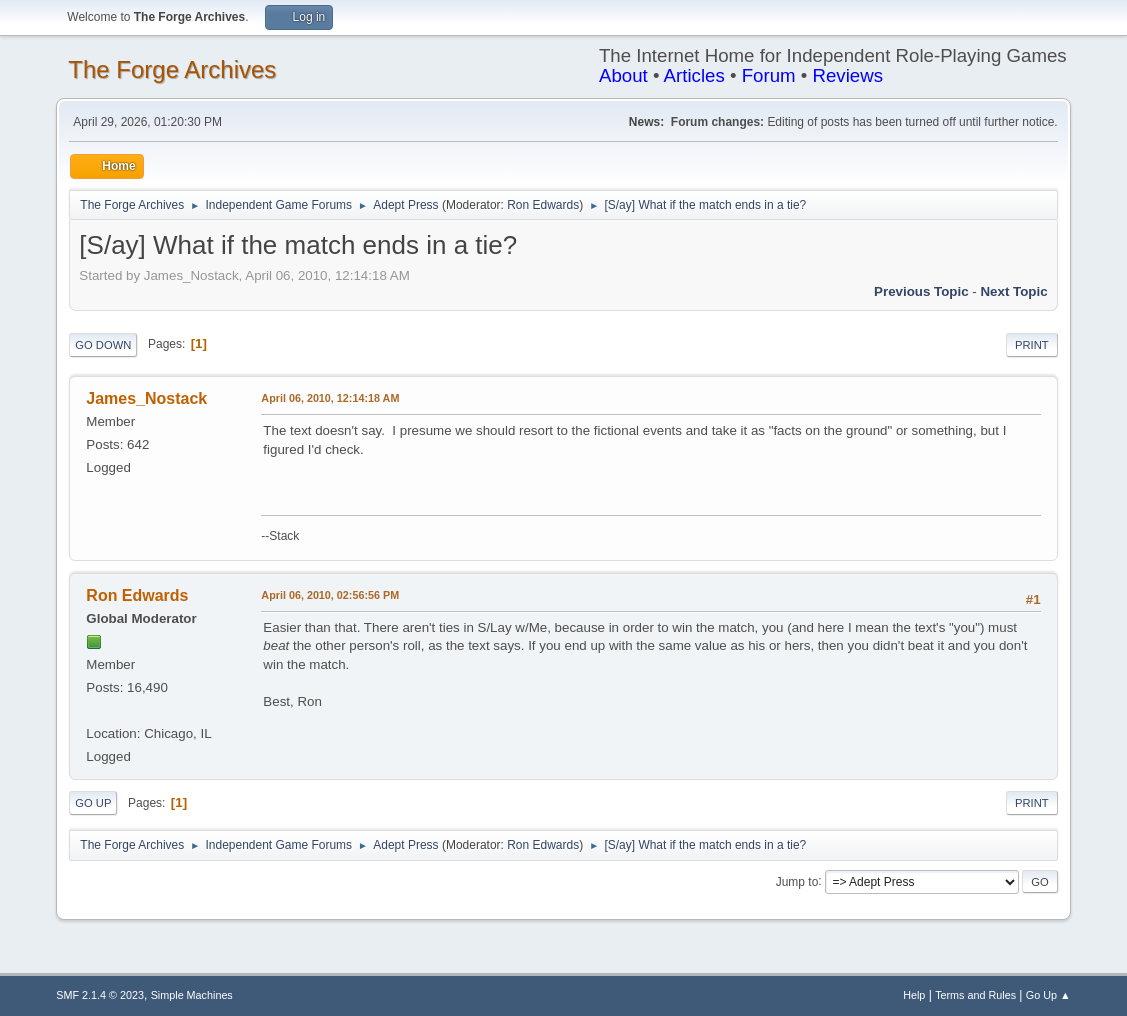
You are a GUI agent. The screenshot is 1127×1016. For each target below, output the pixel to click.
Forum (769, 75)
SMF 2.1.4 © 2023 (100, 995)
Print (1032, 345)
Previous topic (921, 291)
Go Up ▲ (1048, 995)
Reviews (847, 75)
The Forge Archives (172, 69)
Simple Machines (192, 995)
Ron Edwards (543, 205)
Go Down (103, 345)
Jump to (797, 881)
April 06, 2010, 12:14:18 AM (330, 398)
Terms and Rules (975, 995)
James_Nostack (146, 398)
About (623, 75)
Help (914, 995)
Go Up (93, 803)
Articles (694, 75)
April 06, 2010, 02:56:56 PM (330, 595)
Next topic (1013, 291)
